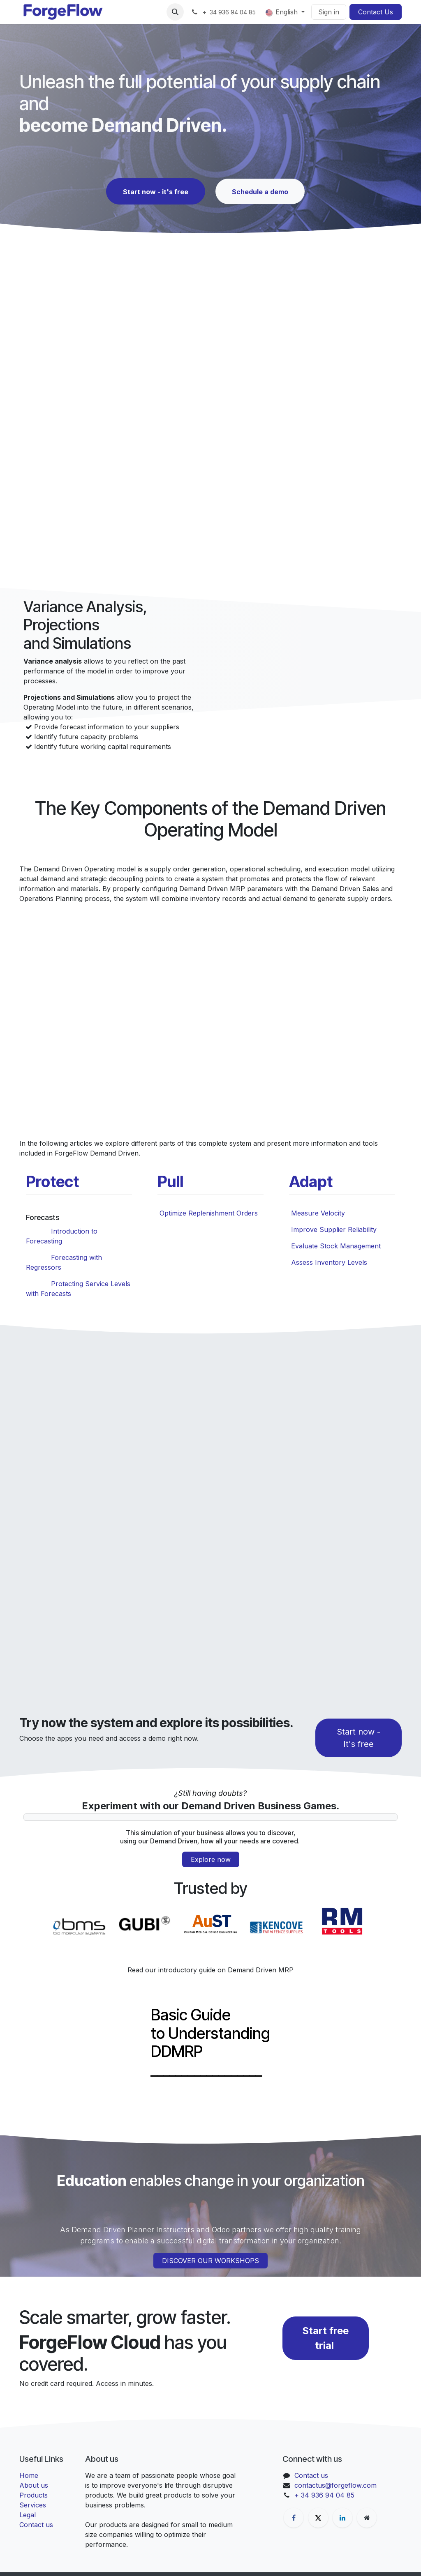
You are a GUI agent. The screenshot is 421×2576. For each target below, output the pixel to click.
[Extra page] (367, 2518)
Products (33, 2495)
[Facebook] (293, 2518)
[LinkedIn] (342, 2518)
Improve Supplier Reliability (334, 1229)
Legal (27, 2515)
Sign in (328, 12)
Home (28, 2475)
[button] (175, 12)
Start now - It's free (358, 1738)
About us (33, 2485)
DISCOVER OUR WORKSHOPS (210, 2261)
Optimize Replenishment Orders (209, 1213)
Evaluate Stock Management (336, 1246)
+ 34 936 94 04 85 (324, 2495)
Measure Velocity (318, 1213)
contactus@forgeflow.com (335, 2485)
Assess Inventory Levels (329, 1262)
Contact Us (375, 12)
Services (32, 2505)
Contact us (36, 2525)
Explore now (211, 1859)
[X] (318, 2518)
